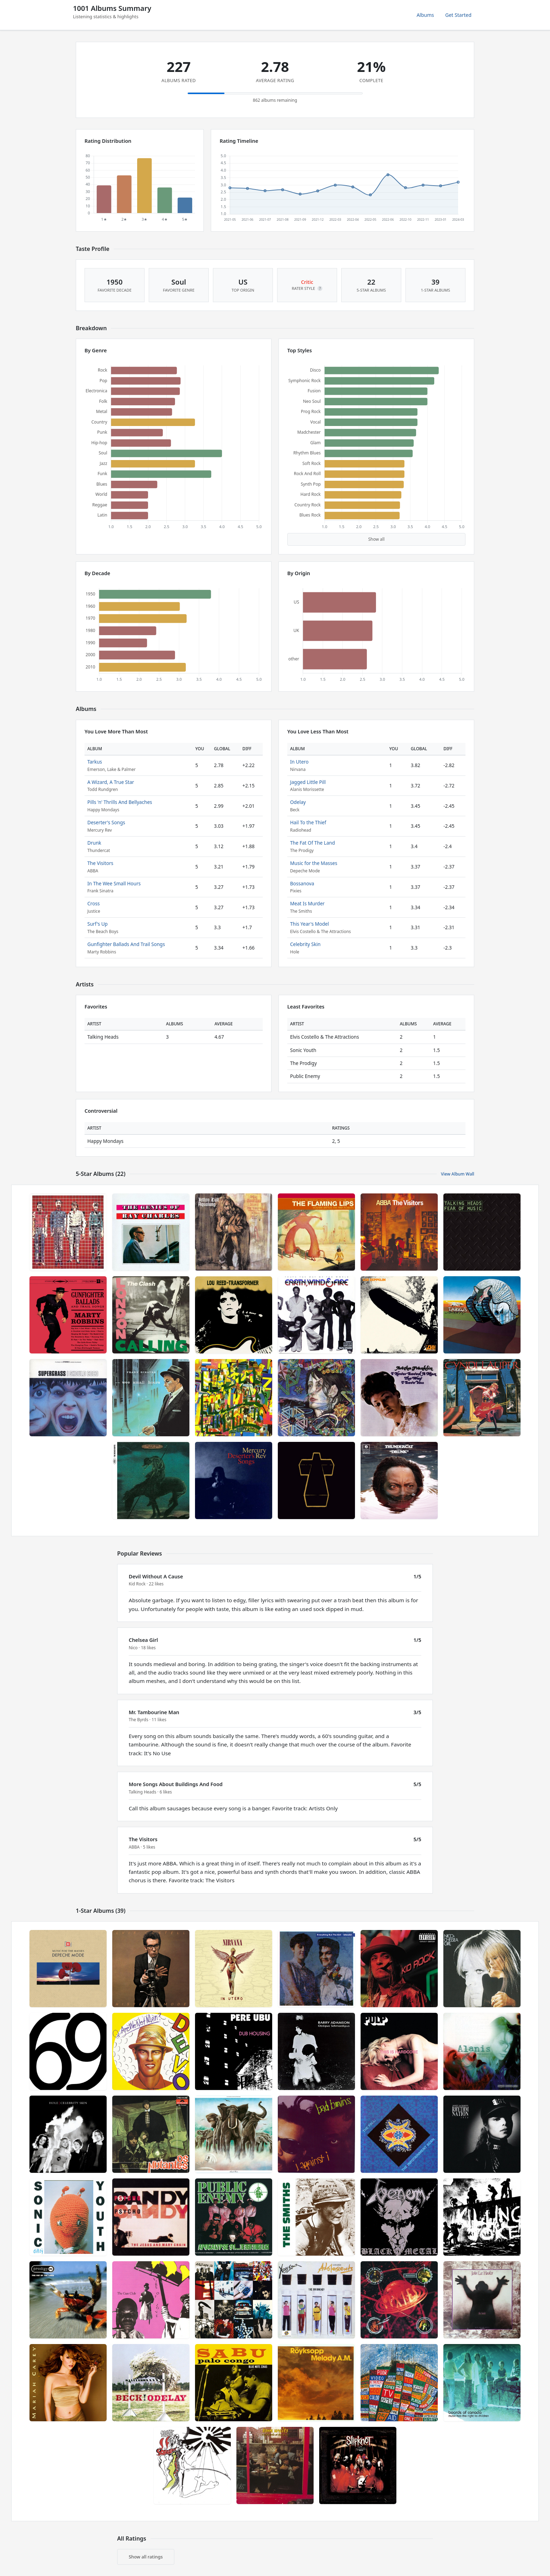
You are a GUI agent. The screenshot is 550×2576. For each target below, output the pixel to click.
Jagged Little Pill (308, 782)
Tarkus (94, 761)
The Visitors (100, 863)
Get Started (458, 15)
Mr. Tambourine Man (154, 1712)
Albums (425, 15)
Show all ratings (146, 2557)
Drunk (94, 842)
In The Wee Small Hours (114, 883)
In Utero (299, 761)
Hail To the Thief (308, 822)
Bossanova (302, 883)
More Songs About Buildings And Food (176, 1784)
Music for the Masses (313, 863)
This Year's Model (309, 923)
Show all (376, 539)
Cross (93, 903)
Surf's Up (97, 923)
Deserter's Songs (106, 822)
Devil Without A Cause (156, 1576)
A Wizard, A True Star (110, 782)
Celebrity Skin (305, 944)
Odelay (298, 802)
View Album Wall (457, 1174)
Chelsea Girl (143, 1640)
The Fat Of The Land (312, 842)
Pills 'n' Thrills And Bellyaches (119, 802)
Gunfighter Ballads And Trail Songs (126, 944)
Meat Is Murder (307, 903)
